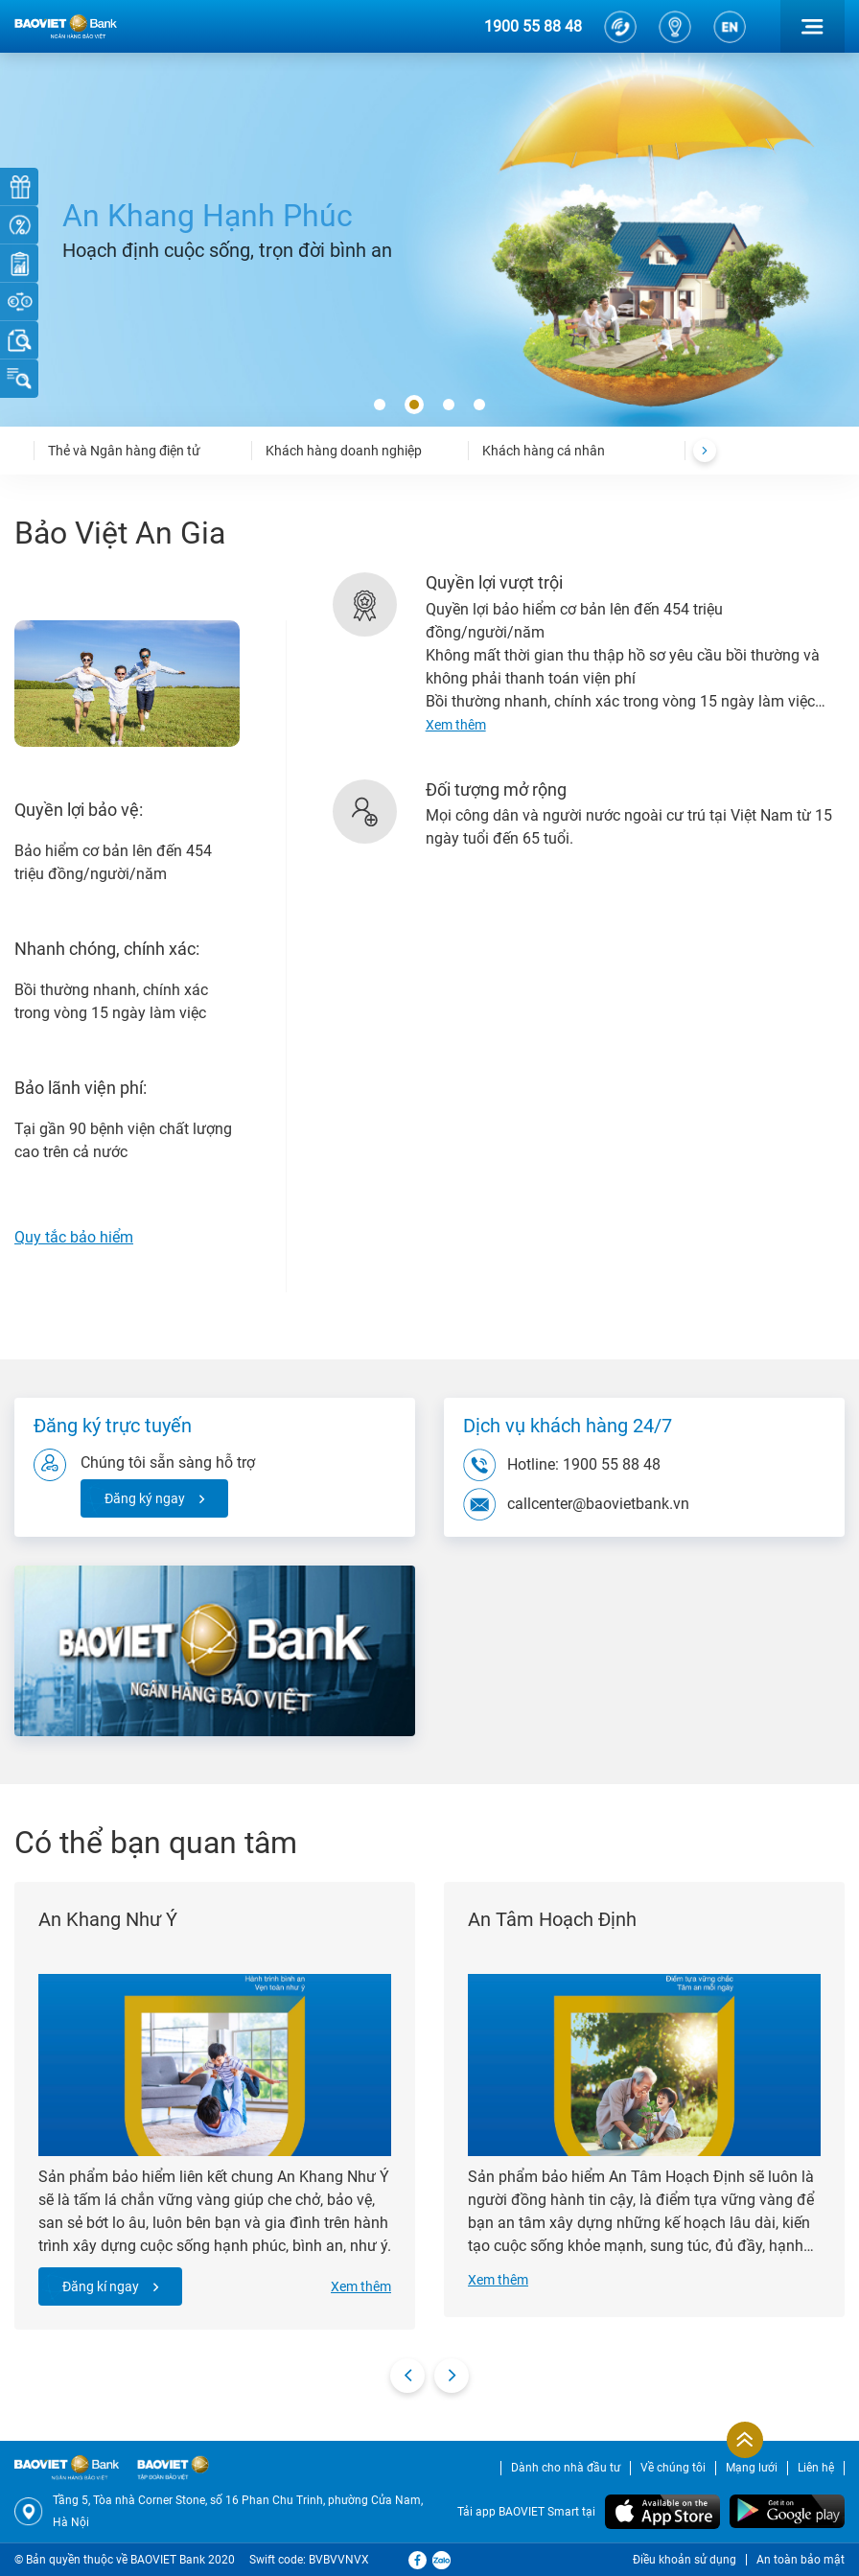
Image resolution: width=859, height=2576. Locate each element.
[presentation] (704, 450)
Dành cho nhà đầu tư (565, 2467)
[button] (379, 405)
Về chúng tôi (673, 2467)
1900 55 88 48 (533, 26)
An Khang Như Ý (107, 1919)
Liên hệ (816, 2467)
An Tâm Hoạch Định (552, 1919)
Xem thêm (361, 2286)
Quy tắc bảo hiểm (73, 1237)
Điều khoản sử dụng (684, 2559)
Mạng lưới (752, 2467)
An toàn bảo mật (800, 2559)
